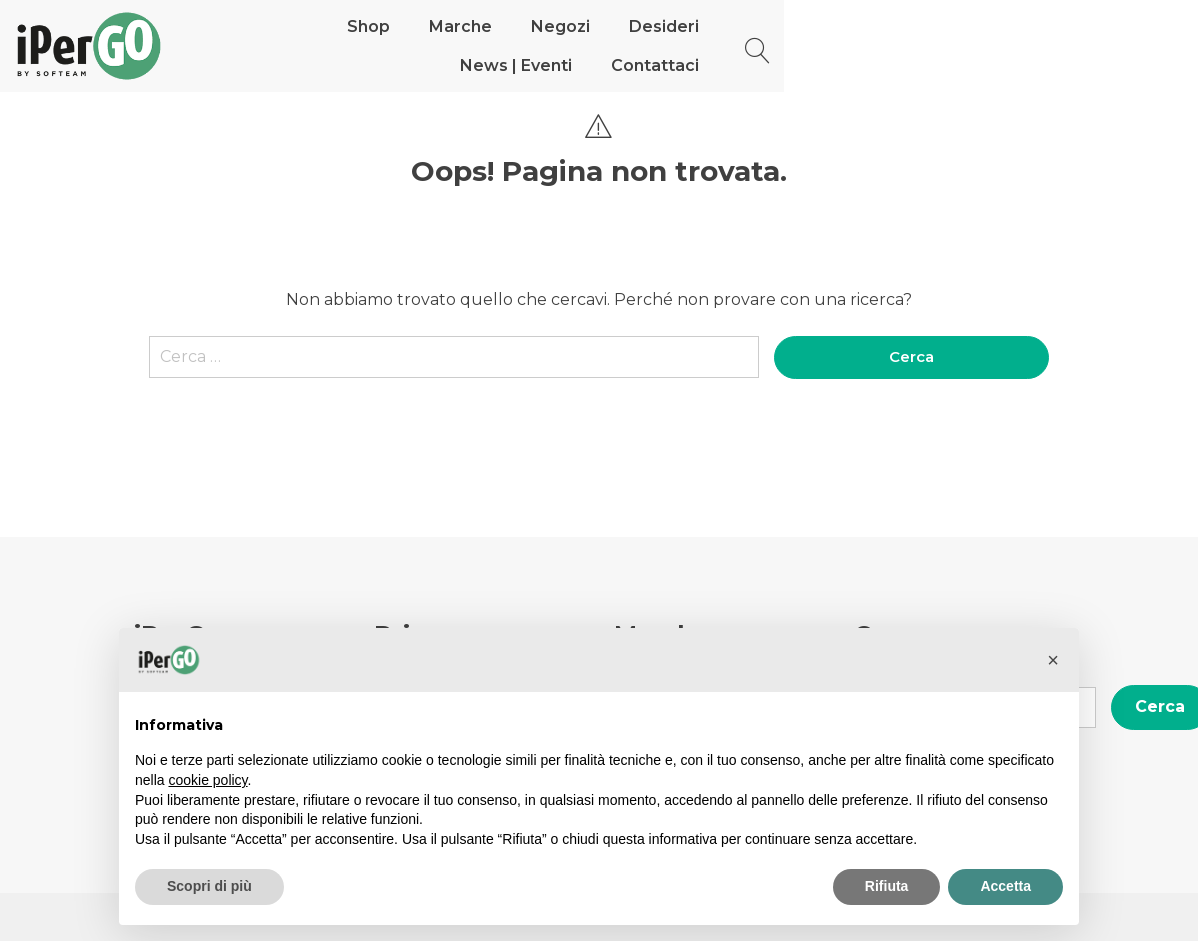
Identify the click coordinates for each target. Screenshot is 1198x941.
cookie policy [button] (207, 780)
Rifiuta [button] (887, 886)
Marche (471, 45)
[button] (1053, 660)
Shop (379, 45)
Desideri (675, 45)
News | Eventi (805, 45)
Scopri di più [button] (209, 886)
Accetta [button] (1005, 886)
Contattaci (944, 45)
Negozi (571, 45)
